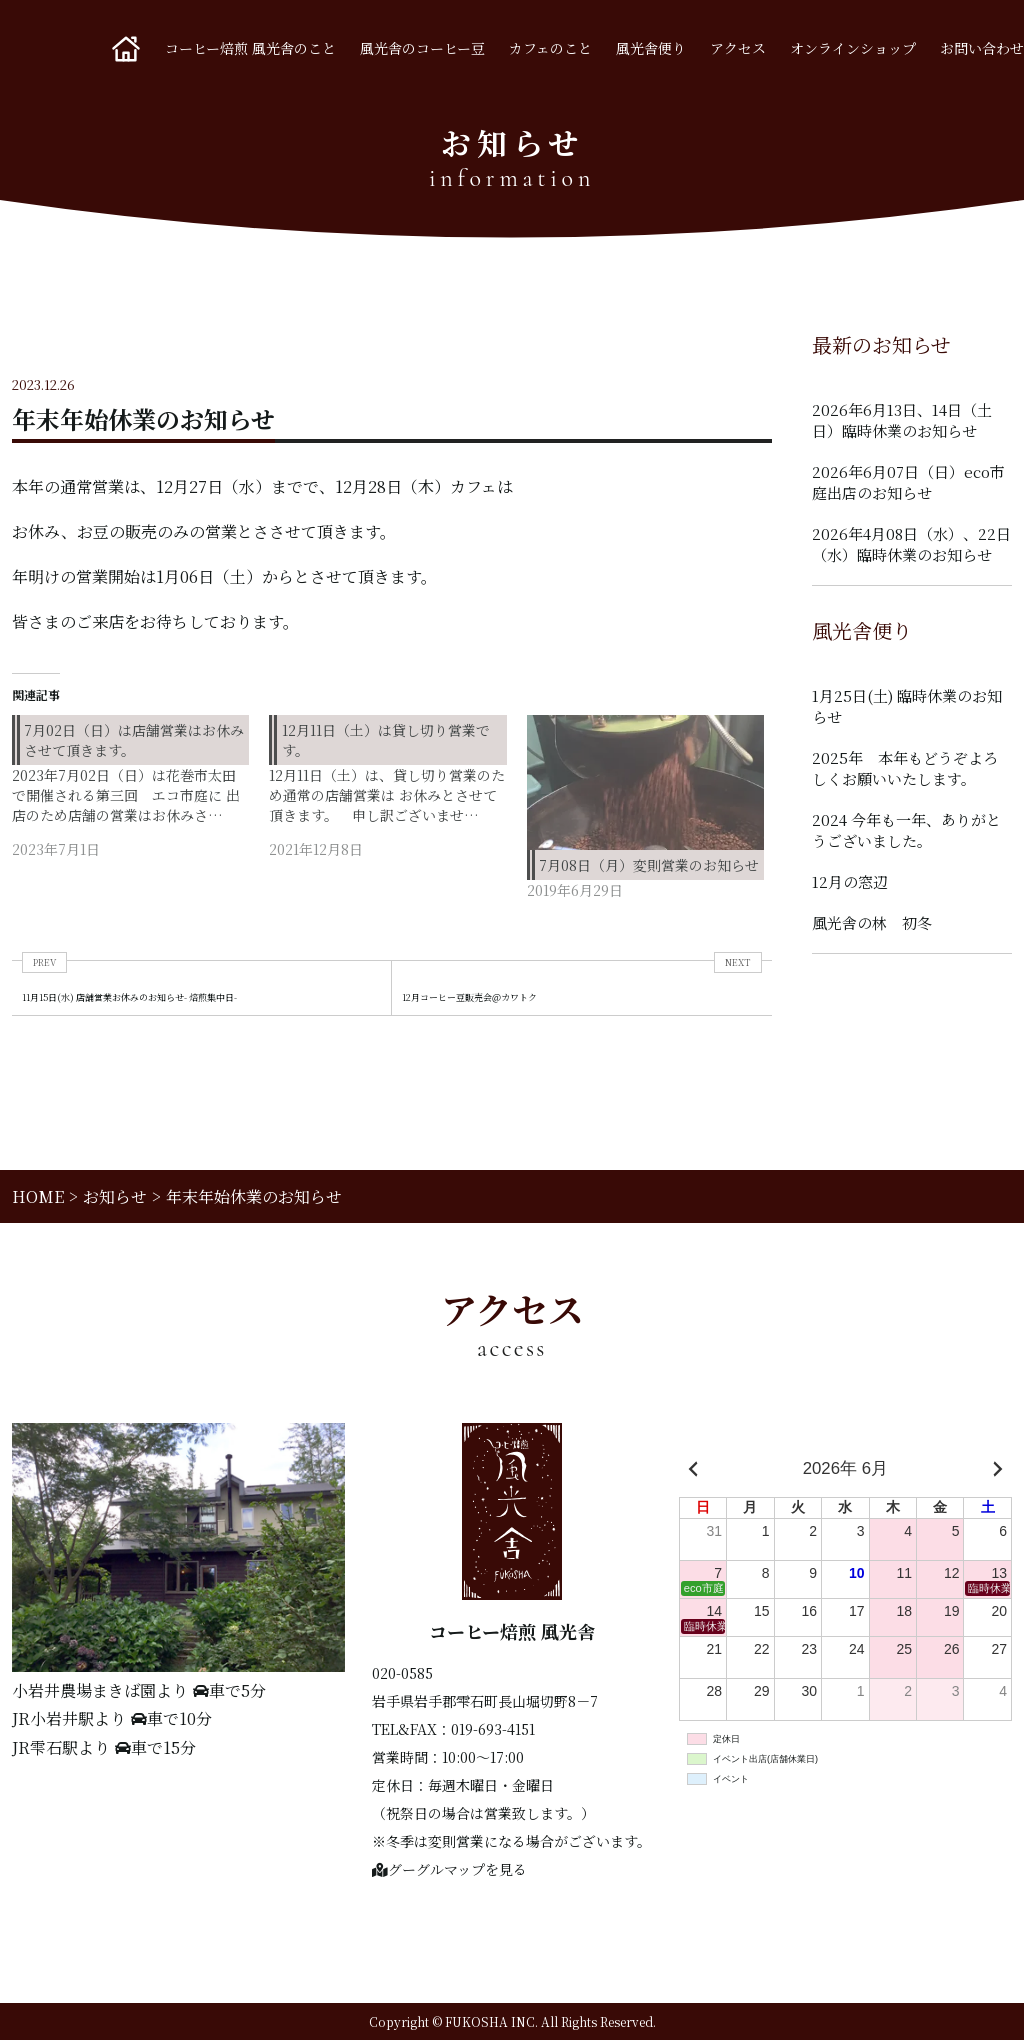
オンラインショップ (853, 48)
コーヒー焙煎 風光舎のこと (250, 48)
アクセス (738, 48)
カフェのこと (550, 48)
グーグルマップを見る (449, 1869)
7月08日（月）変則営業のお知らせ (649, 865)
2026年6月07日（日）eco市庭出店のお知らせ (908, 482)
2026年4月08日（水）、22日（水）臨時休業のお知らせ (911, 544)
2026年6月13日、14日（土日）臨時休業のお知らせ (902, 420)
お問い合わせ (982, 48)
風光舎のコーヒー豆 (422, 48)
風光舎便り (651, 48)
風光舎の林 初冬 (872, 922)
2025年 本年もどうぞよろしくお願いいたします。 (905, 768)
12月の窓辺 (850, 881)
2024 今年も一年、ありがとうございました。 (906, 830)
